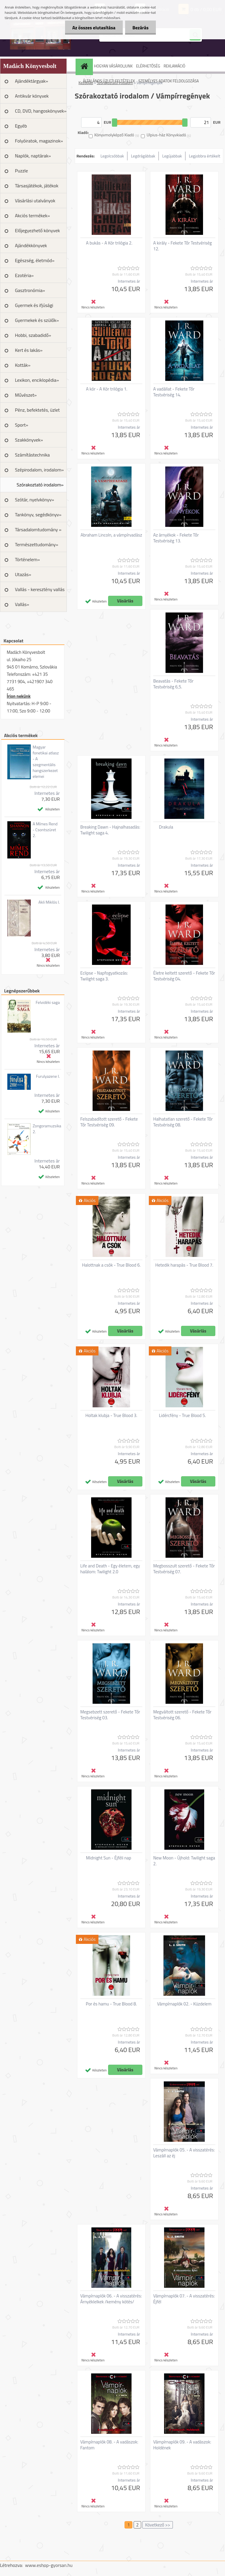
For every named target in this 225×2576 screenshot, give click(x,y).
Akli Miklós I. (49, 902)
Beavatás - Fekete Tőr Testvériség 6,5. (173, 684)
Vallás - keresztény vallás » (39, 591)
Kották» (22, 365)
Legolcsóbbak (112, 156)
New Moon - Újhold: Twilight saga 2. (184, 1861)
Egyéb (21, 125)
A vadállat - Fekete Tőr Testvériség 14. (174, 392)
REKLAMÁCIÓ (174, 66)
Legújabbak (172, 156)
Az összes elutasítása (93, 27)
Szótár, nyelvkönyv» (34, 499)
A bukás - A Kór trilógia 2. (109, 243)
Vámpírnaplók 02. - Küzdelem (184, 2004)
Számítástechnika (32, 454)
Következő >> (157, 2524)
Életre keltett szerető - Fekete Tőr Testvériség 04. (184, 976)
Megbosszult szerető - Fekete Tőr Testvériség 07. (184, 1569)
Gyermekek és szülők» (37, 320)
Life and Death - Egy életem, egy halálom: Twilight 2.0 (110, 1569)
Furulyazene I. (48, 1076)
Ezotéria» (24, 275)
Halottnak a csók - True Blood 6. (111, 1265)
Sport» (21, 424)
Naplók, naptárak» (33, 155)
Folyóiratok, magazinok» (39, 140)
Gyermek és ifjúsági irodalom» (34, 307)
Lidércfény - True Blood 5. (182, 1415)
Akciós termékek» (32, 215)
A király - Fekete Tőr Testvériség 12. (182, 246)
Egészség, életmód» (34, 260)
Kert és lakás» (28, 350)
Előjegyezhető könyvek (37, 230)
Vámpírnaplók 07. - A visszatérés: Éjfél (184, 2299)
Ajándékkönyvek (31, 245)
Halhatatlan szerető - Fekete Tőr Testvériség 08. (183, 1122)
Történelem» (27, 559)
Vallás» (22, 604)
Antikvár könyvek (32, 95)
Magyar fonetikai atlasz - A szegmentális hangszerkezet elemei (46, 761)
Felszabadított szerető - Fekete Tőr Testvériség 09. (109, 1122)
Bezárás (140, 27)
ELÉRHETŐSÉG (148, 66)
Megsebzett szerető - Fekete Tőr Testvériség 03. (110, 1715)
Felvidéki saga (48, 1002)
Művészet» (26, 394)
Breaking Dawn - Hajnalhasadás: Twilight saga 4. (110, 830)
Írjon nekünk (18, 696)
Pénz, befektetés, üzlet (37, 409)
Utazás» (23, 574)
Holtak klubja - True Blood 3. (111, 1415)
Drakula (166, 827)
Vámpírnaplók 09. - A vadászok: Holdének (182, 2445)
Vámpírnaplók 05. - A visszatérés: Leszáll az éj (184, 2153)
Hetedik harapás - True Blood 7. (184, 1265)
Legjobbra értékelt (204, 156)
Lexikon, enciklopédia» (37, 379)
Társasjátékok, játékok (36, 185)
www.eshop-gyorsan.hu (49, 2565)
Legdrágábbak (143, 156)
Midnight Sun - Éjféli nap (108, 1858)
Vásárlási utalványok (35, 200)
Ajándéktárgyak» (31, 80)
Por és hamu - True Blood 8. (111, 2004)
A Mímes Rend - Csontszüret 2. (45, 830)
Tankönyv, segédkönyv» (38, 514)
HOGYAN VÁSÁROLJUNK (113, 66)
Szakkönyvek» (29, 439)
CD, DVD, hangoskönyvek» (41, 110)
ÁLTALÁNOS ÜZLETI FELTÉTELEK (109, 81)
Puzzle (21, 170)
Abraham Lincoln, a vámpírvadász (111, 535)
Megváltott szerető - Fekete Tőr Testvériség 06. (182, 1715)
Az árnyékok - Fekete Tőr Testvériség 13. (176, 538)
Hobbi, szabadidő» (33, 335)
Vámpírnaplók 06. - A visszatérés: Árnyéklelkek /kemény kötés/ (111, 2299)
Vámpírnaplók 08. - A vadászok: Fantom (109, 2445)
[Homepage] (85, 66)
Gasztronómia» (30, 290)
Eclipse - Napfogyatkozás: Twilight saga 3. (104, 976)
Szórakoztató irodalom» (40, 484)
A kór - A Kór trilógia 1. (106, 389)
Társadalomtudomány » (38, 529)
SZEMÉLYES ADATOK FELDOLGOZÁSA (169, 81)
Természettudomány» (36, 544)
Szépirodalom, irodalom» (39, 469)
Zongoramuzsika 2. (47, 1129)
